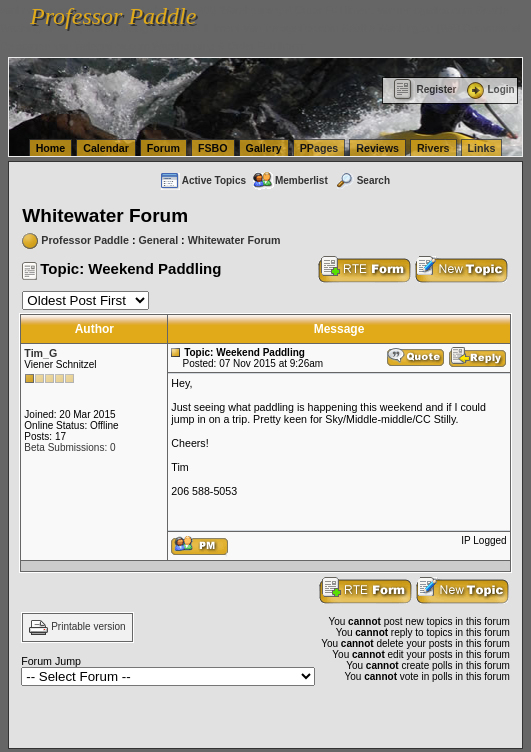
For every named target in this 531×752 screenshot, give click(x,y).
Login (489, 89)
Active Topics (202, 180)
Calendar (106, 148)
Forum (163, 148)
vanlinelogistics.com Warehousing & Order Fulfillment (180, 46)
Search (362, 180)
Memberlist (290, 180)
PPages (319, 148)
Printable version (88, 627)
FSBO (213, 148)
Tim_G (40, 353)
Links (482, 148)
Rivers (433, 148)
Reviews (377, 148)
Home (51, 148)
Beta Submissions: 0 (69, 447)
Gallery (264, 148)
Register (424, 89)
